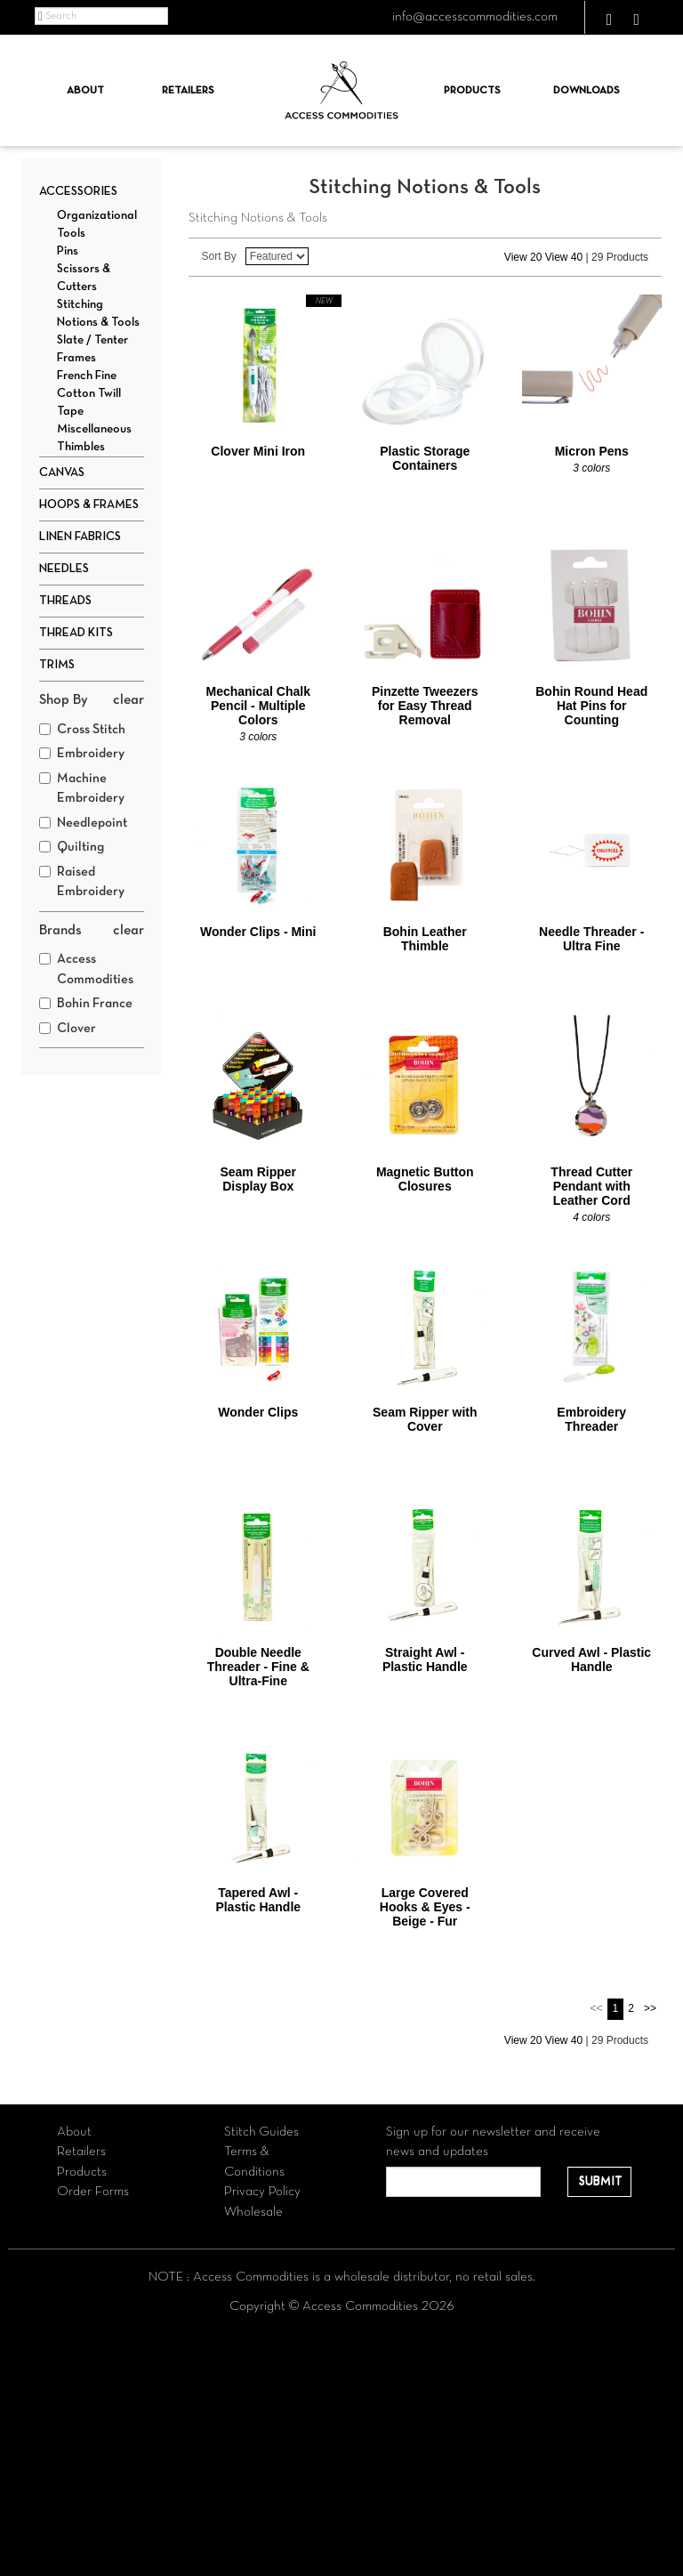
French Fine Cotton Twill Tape (89, 393)
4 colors (591, 1217)
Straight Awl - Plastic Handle (425, 1659)
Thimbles (81, 447)
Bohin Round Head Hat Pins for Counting (591, 705)
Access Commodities (86, 969)
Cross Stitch (82, 729)
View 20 (523, 257)
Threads (65, 601)
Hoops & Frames (89, 505)
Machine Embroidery (82, 788)
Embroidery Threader (591, 1419)
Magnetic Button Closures (425, 1179)
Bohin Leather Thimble (425, 939)
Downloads (586, 90)
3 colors (591, 468)
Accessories (78, 192)
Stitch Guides (261, 2132)
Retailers (188, 90)
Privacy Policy (262, 2191)
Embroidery (82, 753)
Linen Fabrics (80, 537)
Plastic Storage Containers (425, 458)
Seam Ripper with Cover (425, 1419)
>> (650, 2008)
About (85, 90)
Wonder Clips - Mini (258, 932)
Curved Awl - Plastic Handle (591, 1659)
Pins (67, 251)
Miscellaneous (94, 429)
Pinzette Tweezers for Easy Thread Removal (425, 705)
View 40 (564, 257)
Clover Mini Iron (258, 451)
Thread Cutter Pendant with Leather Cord (591, 1186)
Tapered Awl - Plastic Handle (258, 1900)
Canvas (61, 473)
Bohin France (86, 1003)
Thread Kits (76, 633)
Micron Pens (592, 451)
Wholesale (253, 2212)
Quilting (71, 847)
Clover (67, 1028)
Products (472, 90)
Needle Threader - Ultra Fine (591, 939)
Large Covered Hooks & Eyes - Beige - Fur (425, 1907)
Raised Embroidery (82, 882)
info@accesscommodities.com (475, 17)
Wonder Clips (258, 1412)
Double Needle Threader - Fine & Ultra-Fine (258, 1666)
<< (597, 2008)
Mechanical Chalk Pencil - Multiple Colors (258, 705)
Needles (64, 569)
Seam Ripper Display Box (258, 1179)
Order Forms (93, 2191)
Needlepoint (83, 823)
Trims (57, 665)
